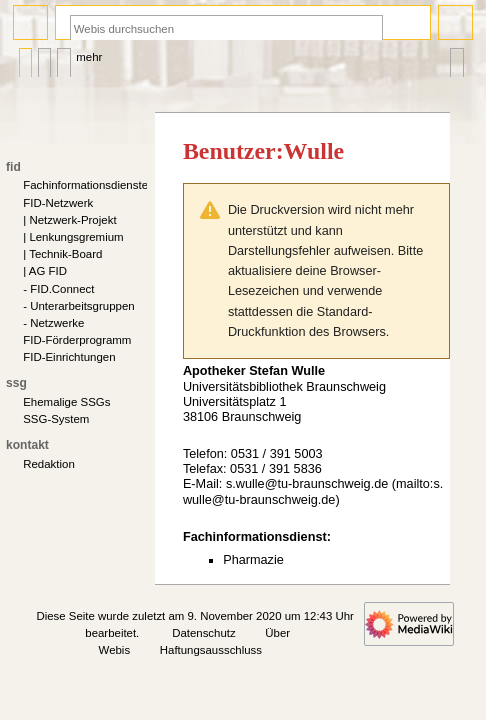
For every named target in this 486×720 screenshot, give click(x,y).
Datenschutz (204, 633)
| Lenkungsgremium (73, 237)
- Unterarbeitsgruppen (78, 306)
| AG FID (45, 271)
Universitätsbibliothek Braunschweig (284, 387)
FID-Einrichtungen (69, 357)
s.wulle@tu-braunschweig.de (307, 484)
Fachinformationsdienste (85, 185)
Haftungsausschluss (211, 650)
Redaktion (49, 464)
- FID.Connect (58, 289)
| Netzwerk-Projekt (69, 220)
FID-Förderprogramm (77, 340)
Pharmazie (253, 560)
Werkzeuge (456, 57)
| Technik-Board (62, 254)
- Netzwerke (53, 323)
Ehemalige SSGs (66, 402)
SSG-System (56, 419)
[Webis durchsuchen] (226, 28)
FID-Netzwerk (58, 203)
